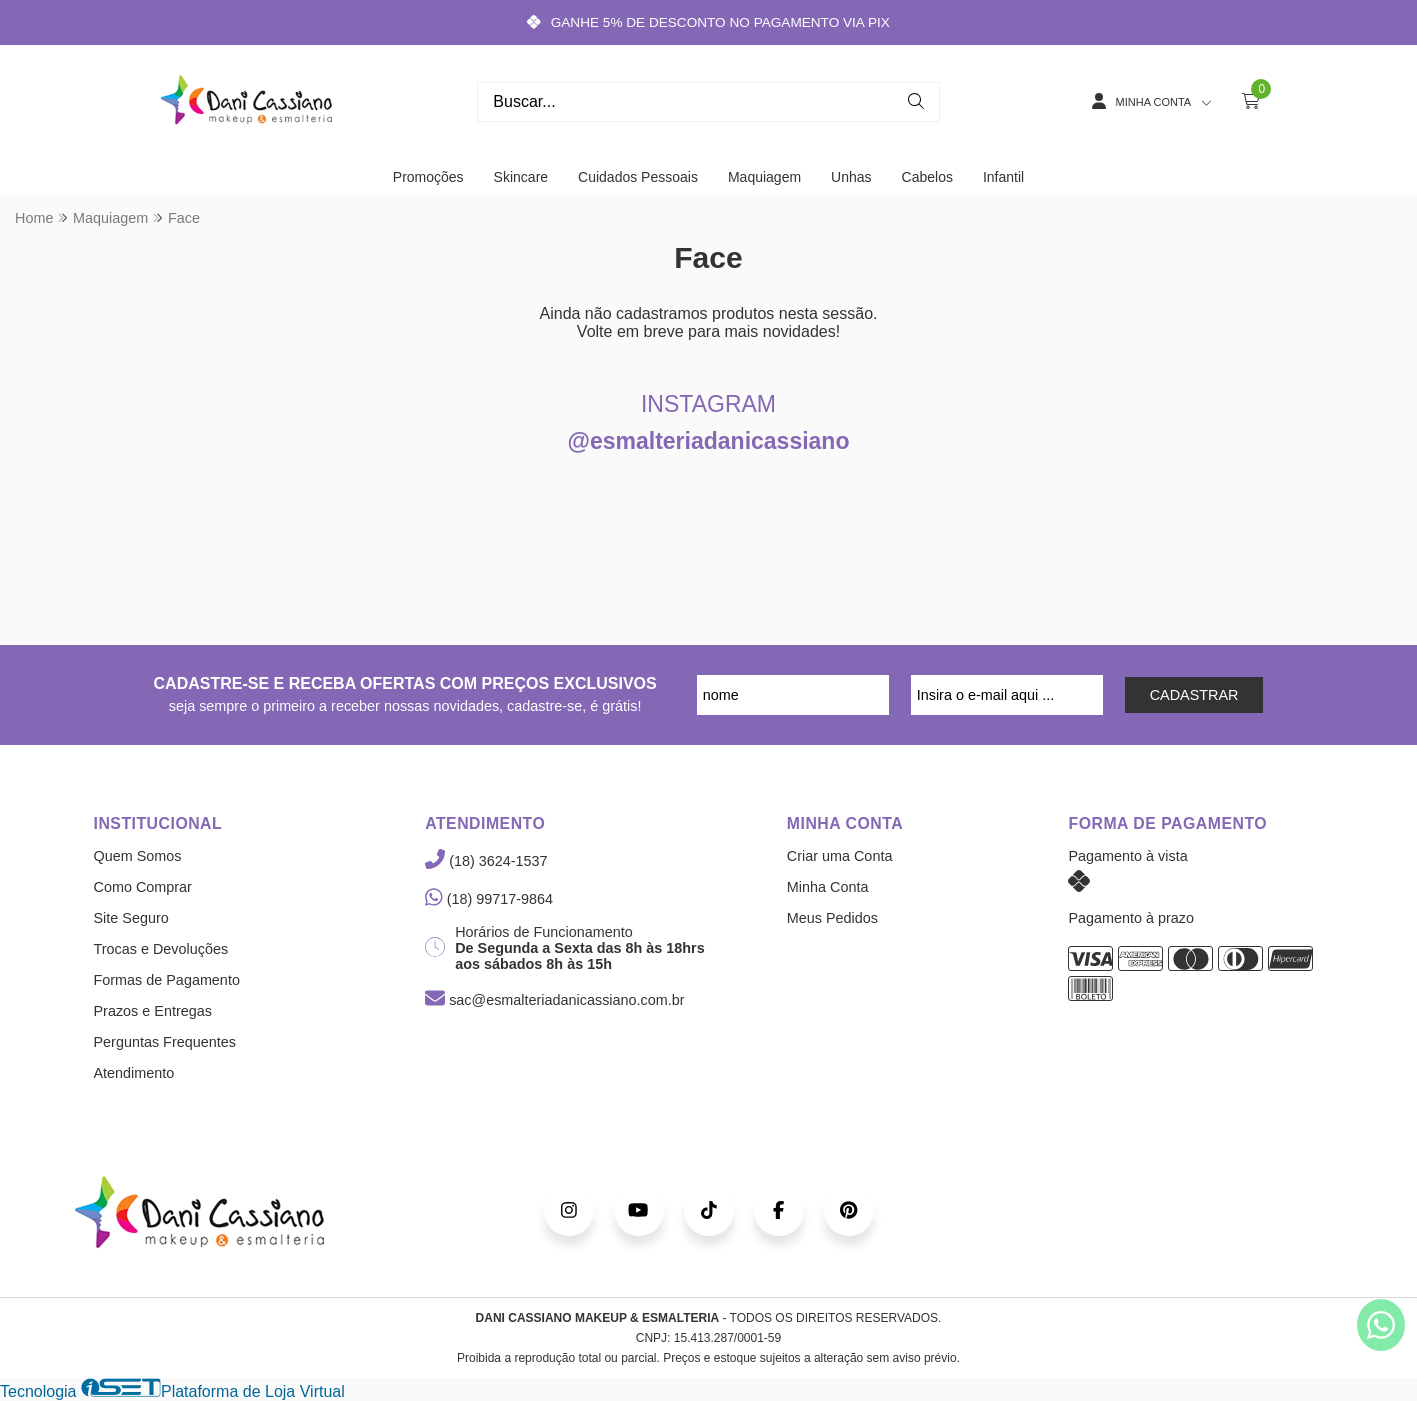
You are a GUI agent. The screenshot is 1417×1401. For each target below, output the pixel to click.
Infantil (1003, 177)
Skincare (521, 177)
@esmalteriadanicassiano (709, 441)
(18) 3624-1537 (486, 861)
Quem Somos (138, 856)
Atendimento (134, 1073)
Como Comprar (143, 887)
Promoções (428, 177)
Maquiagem (764, 177)
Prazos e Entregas (153, 1011)
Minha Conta (828, 887)
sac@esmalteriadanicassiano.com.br (554, 1000)
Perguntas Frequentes (165, 1042)
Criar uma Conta (840, 856)
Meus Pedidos (832, 918)
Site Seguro (131, 918)
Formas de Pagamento (167, 980)
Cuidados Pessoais (638, 177)
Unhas (851, 177)
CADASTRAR (1194, 695)
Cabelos (927, 177)
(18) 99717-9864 (489, 899)
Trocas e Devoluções (161, 949)
